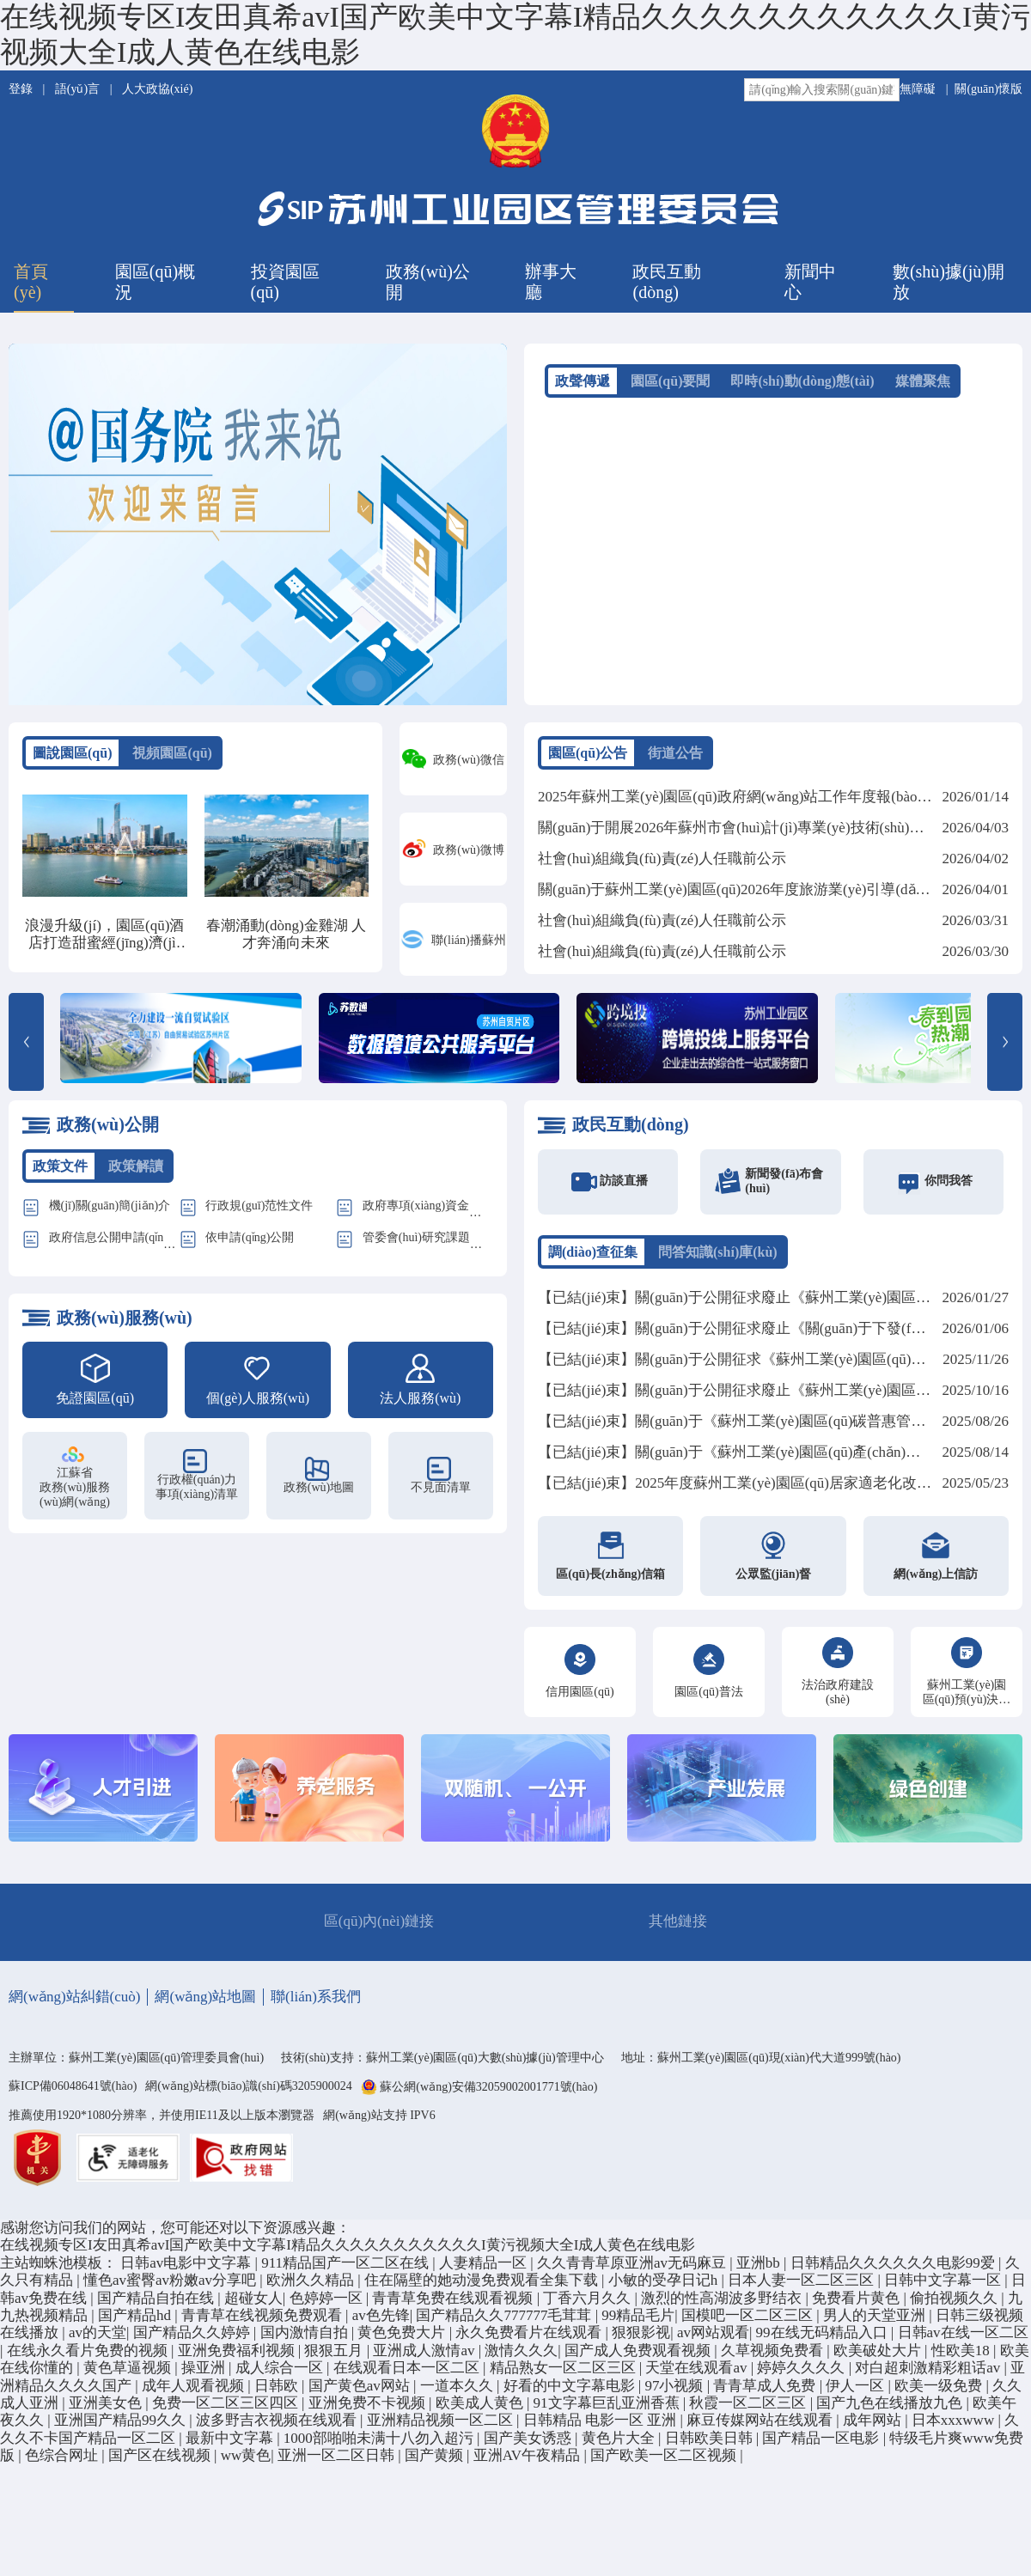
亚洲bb (760, 2270)
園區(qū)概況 (155, 281)
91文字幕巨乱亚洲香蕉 (608, 2410)
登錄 (22, 88)
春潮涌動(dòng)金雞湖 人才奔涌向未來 (286, 934)
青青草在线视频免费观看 (263, 2322)
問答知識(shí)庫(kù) (718, 1258)
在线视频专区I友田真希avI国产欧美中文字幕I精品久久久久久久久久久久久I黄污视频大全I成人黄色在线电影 (347, 2252)
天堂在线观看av (697, 2374)
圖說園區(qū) (72, 753)
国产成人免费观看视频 (639, 2357)
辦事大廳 (551, 281)
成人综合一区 (280, 2374)
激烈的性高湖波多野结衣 (723, 2305)
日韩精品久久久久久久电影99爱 (894, 2270)
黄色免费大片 (402, 2340)
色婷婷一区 (328, 2305)
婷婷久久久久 (802, 2374)
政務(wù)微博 (468, 849)
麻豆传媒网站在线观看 (761, 2427)
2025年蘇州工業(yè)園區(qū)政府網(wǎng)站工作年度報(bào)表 (737, 797)
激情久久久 (521, 2357)
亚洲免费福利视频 (238, 2357)
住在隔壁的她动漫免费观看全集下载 (482, 2287)
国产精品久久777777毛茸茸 (505, 2322)
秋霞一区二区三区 (749, 2410)
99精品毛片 (637, 2322)
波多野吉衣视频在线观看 (278, 2427)
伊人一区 (857, 2392)
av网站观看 (713, 2340)
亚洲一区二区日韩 (338, 2462)
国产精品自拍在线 (157, 2305)
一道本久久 (458, 2392)
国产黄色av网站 (360, 2392)
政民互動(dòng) (666, 281)
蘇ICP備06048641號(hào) (73, 2092)
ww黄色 (246, 2462)
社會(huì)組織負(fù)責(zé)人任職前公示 (662, 858)
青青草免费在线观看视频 (454, 2305)
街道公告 (675, 753)
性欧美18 (962, 2357)
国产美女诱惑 (529, 2445)
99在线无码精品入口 (823, 2340)
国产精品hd (136, 2322)
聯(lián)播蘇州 (468, 940)
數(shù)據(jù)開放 (948, 281)
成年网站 (874, 2427)
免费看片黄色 (857, 2305)
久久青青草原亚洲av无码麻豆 (633, 2270)
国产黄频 (436, 2462)
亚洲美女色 (107, 2410)
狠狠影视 (641, 2340)
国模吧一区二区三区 (748, 2322)
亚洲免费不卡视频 (368, 2410)
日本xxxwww (955, 2427)
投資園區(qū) (285, 281)
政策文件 (60, 1173)
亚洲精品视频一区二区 (441, 2427)
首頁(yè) (31, 281)
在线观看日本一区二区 (408, 2374)
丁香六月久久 (588, 2305)
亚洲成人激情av (425, 2357)
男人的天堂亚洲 (876, 2322)
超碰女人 (253, 2305)
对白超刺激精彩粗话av (929, 2374)
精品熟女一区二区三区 (564, 2374)
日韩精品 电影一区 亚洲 (601, 2427)
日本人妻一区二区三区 (802, 2287)
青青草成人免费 (766, 2392)
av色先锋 (381, 2322)
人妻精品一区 (484, 2270)
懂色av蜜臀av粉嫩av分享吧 (171, 2287)
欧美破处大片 (878, 2357)
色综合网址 (63, 2462)
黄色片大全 (620, 2445)
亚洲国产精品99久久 (121, 2427)
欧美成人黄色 (481, 2410)
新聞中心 (810, 281)
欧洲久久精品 (311, 2287)
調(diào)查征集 (593, 1258)
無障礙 (918, 88)
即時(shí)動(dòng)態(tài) (802, 381)
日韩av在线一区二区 (963, 2340)
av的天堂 (97, 2340)
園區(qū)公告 (587, 753)
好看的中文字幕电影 (570, 2392)
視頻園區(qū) (171, 753)
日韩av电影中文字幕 (187, 2270)
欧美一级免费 (939, 2392)
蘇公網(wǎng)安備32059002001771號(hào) (488, 2094)
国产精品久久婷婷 (193, 2340)
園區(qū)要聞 (670, 381)
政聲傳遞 (582, 381)
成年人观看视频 (194, 2392)
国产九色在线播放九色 (891, 2410)
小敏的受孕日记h (665, 2287)
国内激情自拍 (305, 2340)
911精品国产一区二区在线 (346, 2270)
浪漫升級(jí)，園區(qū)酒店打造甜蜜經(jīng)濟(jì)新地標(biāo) (104, 943)
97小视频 (675, 2392)
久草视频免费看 (774, 2357)
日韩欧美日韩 (710, 2445)
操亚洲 (205, 2374)
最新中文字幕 (231, 2445)
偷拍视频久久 (955, 2305)
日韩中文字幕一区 (944, 2287)
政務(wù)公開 (428, 281)
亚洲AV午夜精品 (528, 2462)
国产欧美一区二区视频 (665, 2462)
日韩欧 (278, 2392)
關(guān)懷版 (988, 88)
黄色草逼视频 (128, 2374)
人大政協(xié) (157, 88)
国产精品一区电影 (822, 2445)
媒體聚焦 (922, 381)
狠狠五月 (335, 2357)
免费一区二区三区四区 (227, 2410)
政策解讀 (135, 1173)
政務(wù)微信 (468, 759)
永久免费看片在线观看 (530, 2340)
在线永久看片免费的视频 (89, 2357)
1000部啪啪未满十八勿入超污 (380, 2445)
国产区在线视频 (161, 2462)
